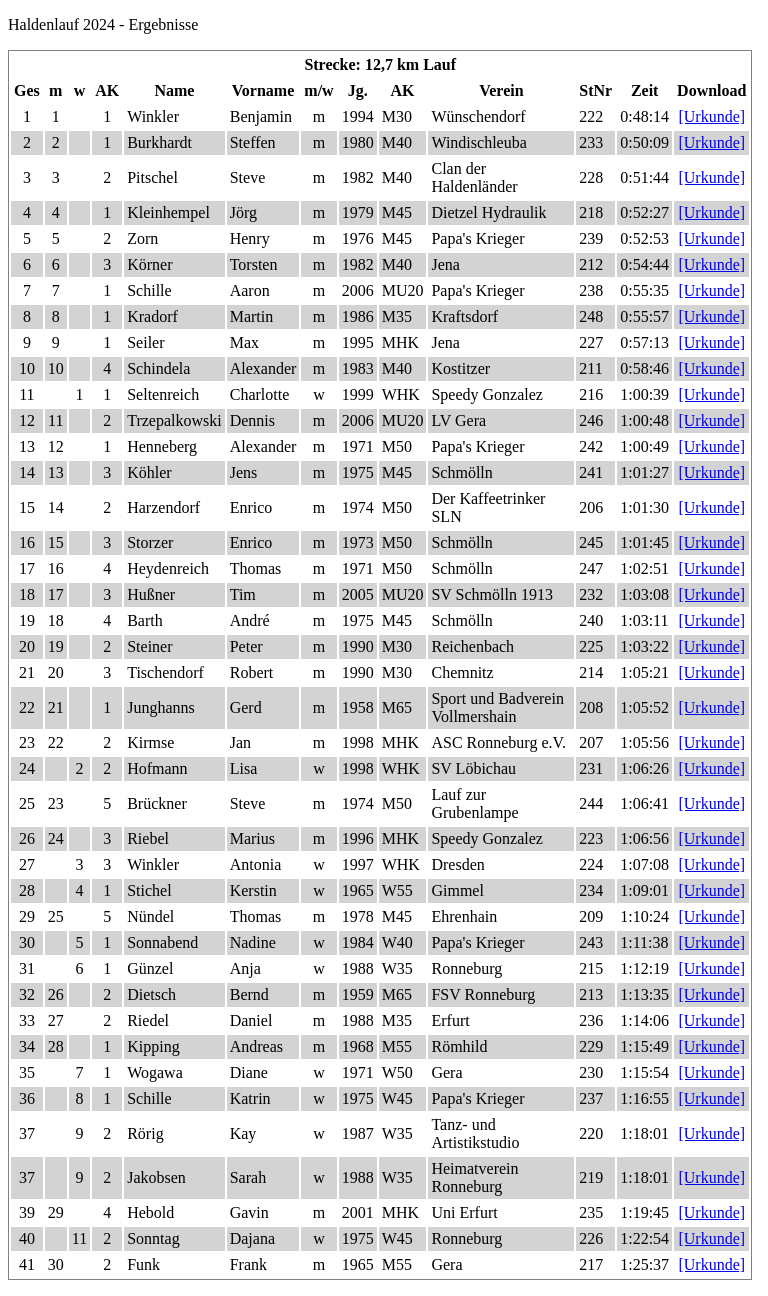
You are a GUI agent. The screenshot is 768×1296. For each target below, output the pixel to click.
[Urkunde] (711, 116)
